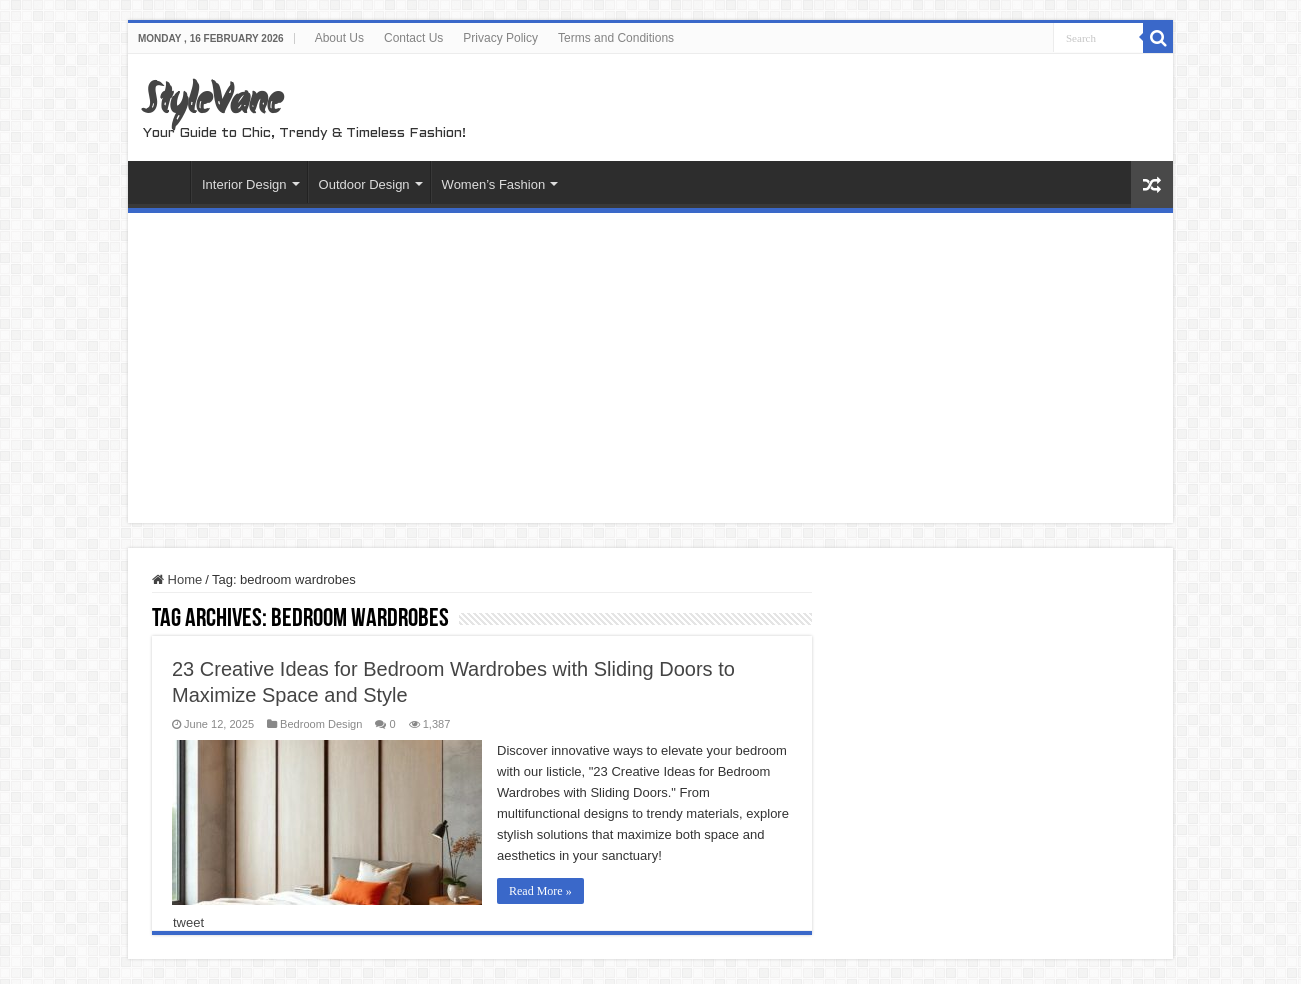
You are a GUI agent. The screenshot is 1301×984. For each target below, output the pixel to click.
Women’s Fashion (494, 184)
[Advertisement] (650, 373)
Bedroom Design (321, 724)
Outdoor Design (364, 184)
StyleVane (212, 103)
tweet (188, 922)
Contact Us (413, 38)
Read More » (540, 891)
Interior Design (244, 184)
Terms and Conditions (616, 38)
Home (164, 182)
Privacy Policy (500, 38)
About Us (339, 38)
